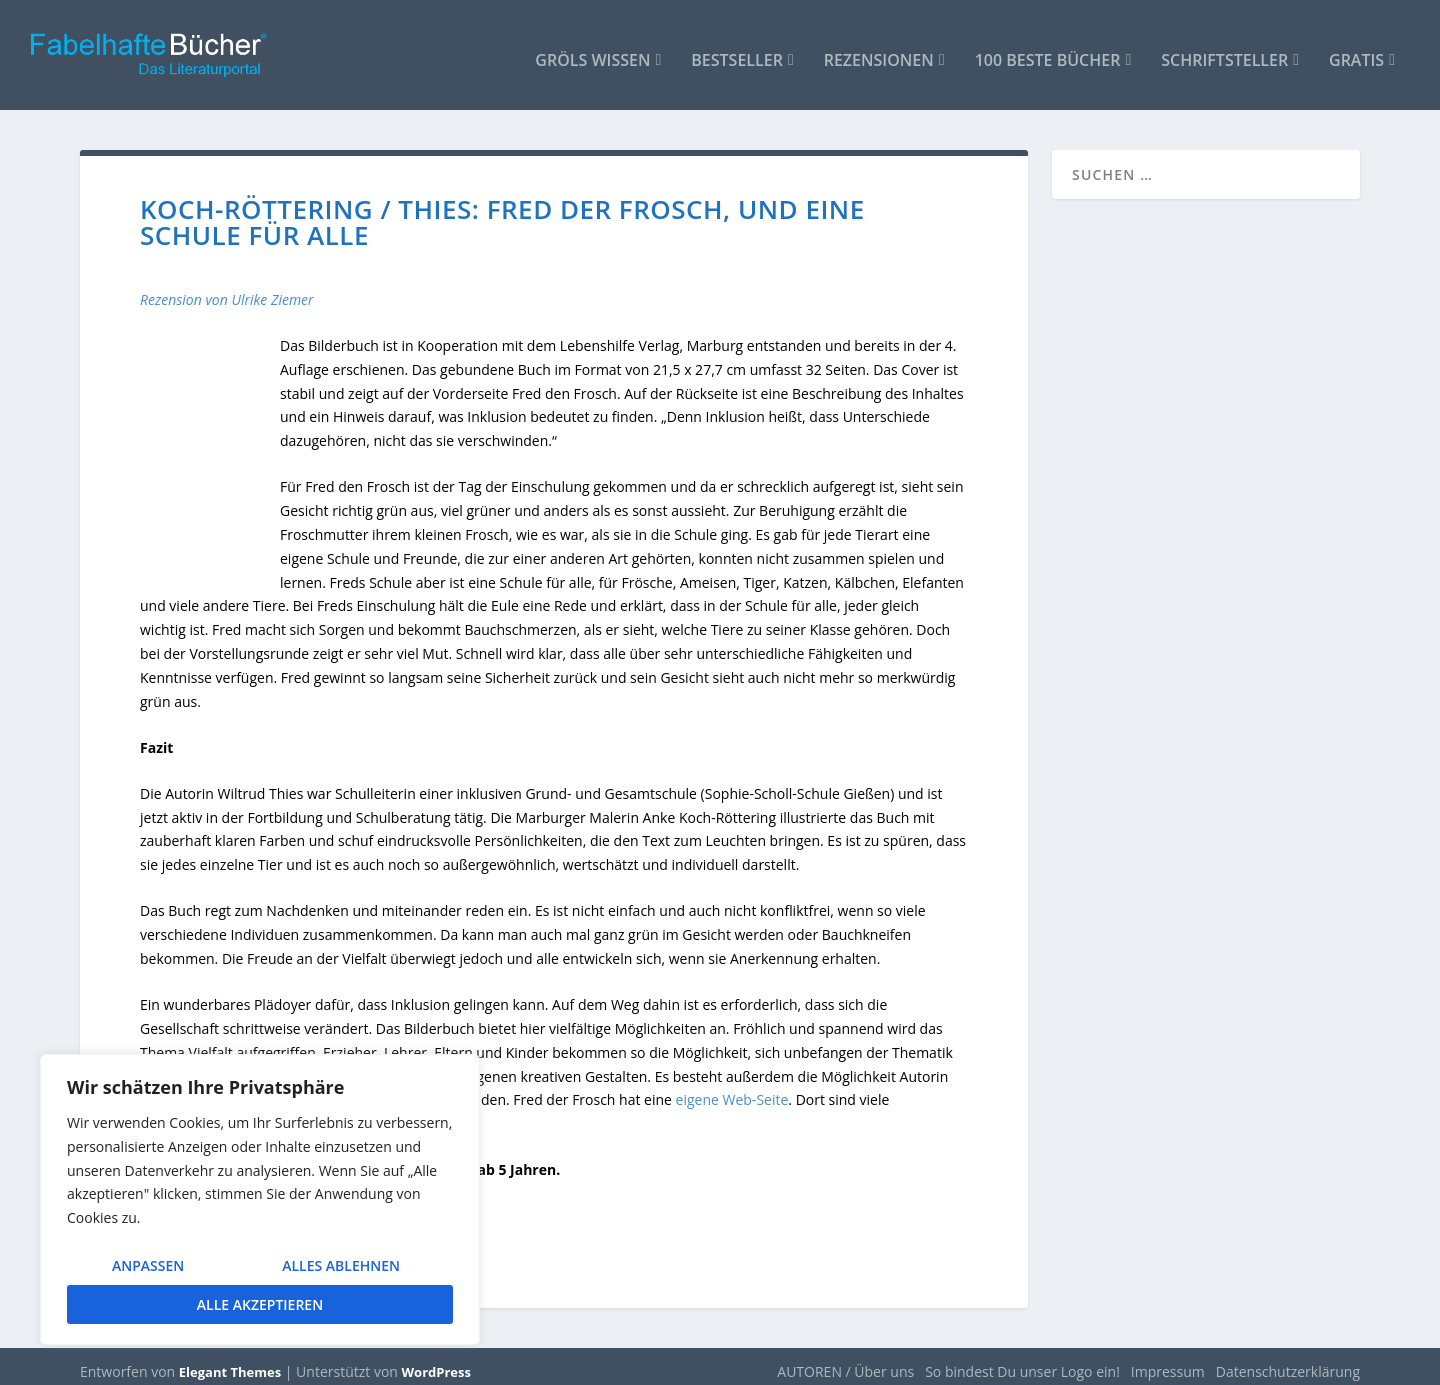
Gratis (1356, 51)
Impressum (1168, 1361)
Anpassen (148, 1265)
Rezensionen (879, 51)
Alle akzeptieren (260, 1304)
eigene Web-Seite (732, 1090)
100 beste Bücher (1048, 51)
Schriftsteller (1224, 51)
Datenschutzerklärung (1288, 1361)
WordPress (436, 1362)
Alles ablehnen (341, 1265)
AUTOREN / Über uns (845, 1361)
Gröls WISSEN (592, 51)
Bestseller (737, 51)
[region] (260, 1199)
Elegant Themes (230, 1362)
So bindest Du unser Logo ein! (1022, 1361)
